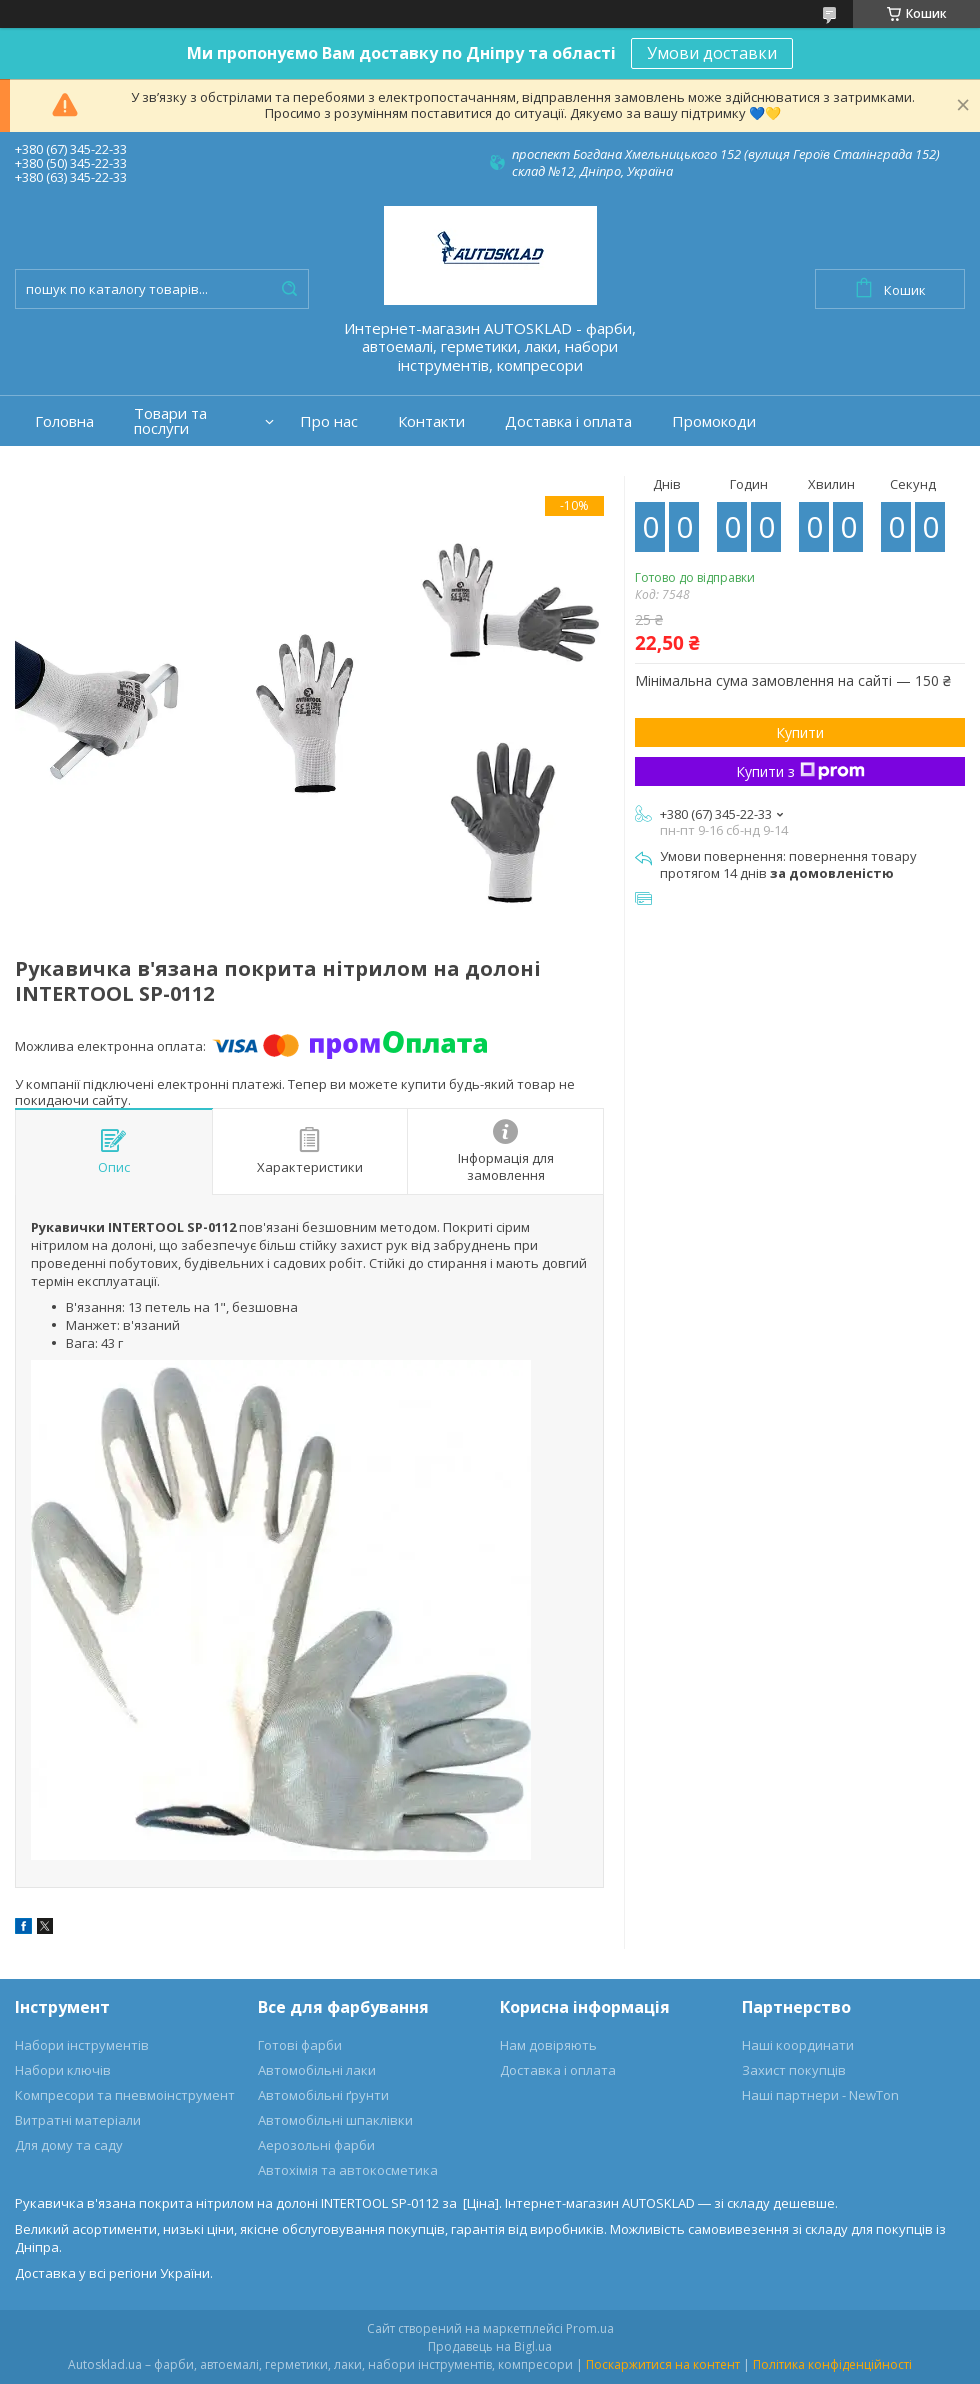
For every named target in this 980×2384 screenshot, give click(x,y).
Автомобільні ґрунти (323, 2095)
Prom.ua (590, 2328)
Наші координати (798, 2045)
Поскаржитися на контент (663, 2364)
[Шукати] (289, 289)
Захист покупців (794, 2070)
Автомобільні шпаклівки (335, 2120)
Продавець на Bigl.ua (490, 2346)
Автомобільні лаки (317, 2070)
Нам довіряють (548, 2045)
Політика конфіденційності (832, 2364)
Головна (64, 421)
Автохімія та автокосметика (348, 2170)
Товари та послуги (170, 421)
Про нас (329, 421)
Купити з (800, 771)
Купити (800, 732)
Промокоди (714, 421)
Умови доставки (712, 53)
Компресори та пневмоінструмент (125, 2095)
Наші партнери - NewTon (820, 2095)
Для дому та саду (69, 2145)
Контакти (431, 421)
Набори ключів (63, 2070)
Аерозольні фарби (316, 2145)
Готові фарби (300, 2045)
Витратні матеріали (78, 2120)
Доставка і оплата (568, 421)
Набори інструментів (82, 2045)
